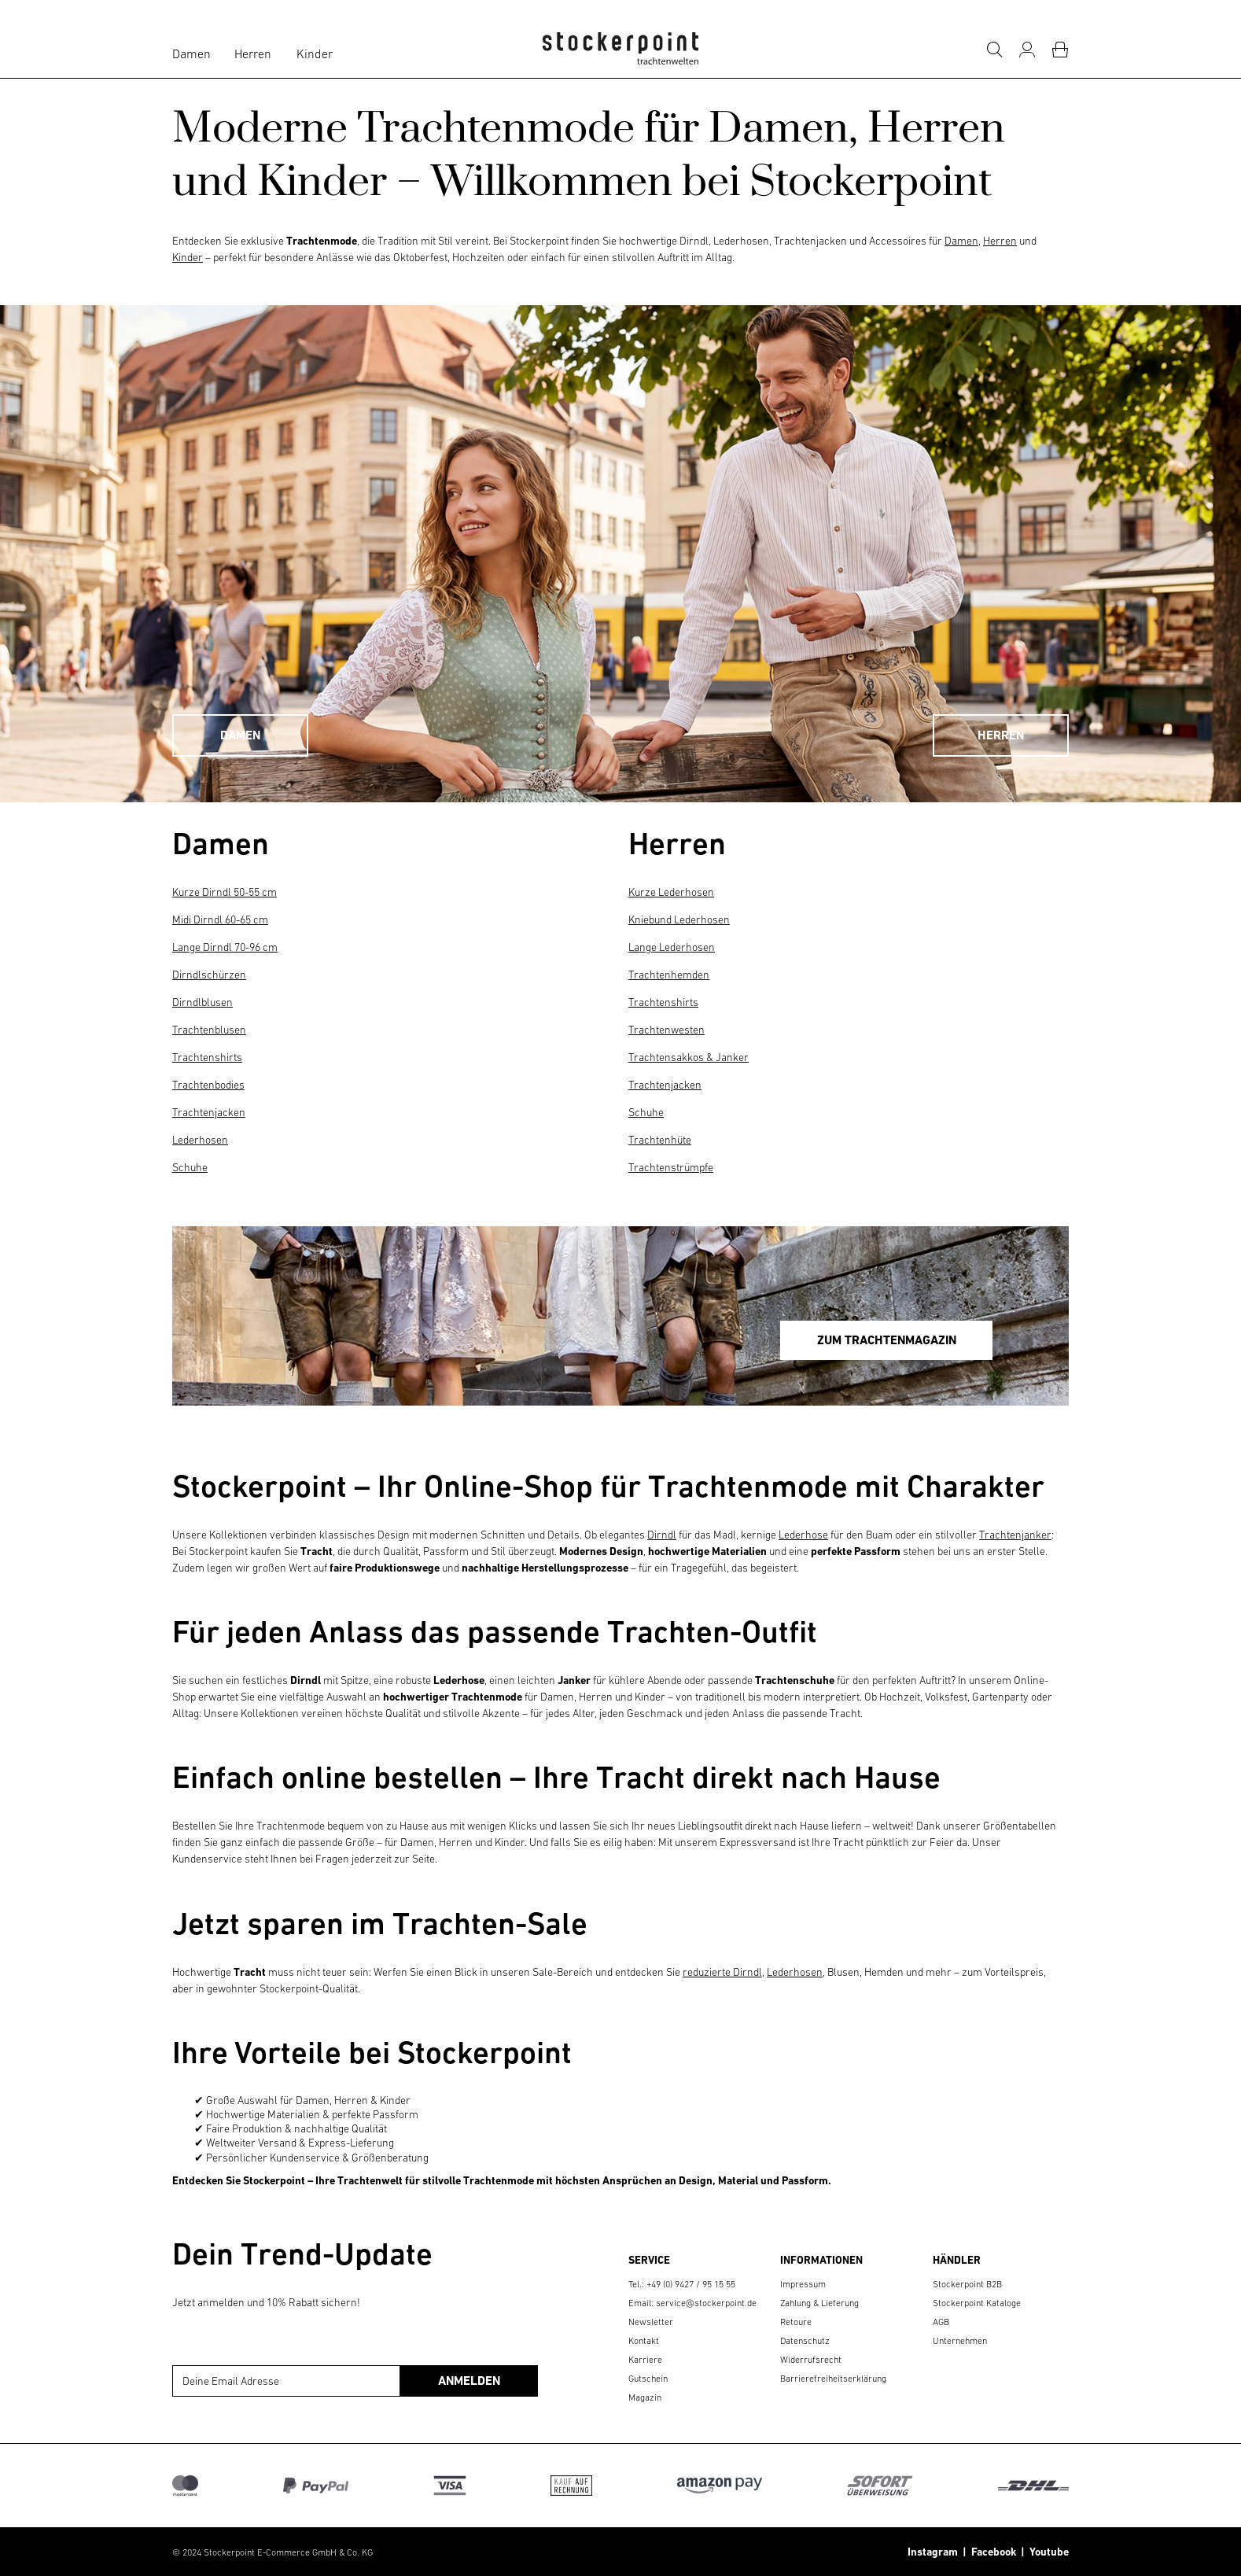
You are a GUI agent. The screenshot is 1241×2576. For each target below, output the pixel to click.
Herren (252, 53)
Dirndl (661, 1534)
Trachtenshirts (207, 1057)
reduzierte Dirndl (722, 1972)
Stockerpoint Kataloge (977, 2303)
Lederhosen (200, 1139)
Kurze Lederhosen (671, 892)
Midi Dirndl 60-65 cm (220, 919)
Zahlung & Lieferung (819, 2303)
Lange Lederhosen (671, 947)
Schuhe (190, 1167)
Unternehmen (960, 2340)
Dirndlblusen (202, 1002)
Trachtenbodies (208, 1084)
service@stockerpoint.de (706, 2303)
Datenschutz (805, 2340)
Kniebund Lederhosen (679, 919)
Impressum (803, 2284)
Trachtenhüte (659, 1139)
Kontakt (643, 2340)
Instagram (933, 2551)
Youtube (1047, 2551)
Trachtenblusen (209, 1029)
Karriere (645, 2359)
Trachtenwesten (666, 1029)
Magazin (644, 2397)
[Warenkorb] (1060, 49)
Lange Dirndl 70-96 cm (225, 947)
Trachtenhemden (668, 974)
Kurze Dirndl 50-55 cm (224, 892)
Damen (191, 53)
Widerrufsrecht (810, 2359)
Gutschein (648, 2378)
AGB (941, 2321)
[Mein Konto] (1027, 49)
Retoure (796, 2321)
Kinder (314, 53)
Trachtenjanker (1015, 1534)
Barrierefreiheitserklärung (833, 2378)
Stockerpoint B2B (967, 2284)
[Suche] (994, 49)
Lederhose (803, 1534)
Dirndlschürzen (209, 974)
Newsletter (650, 2321)
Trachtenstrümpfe (670, 1167)
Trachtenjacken (208, 1112)
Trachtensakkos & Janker (688, 1057)
